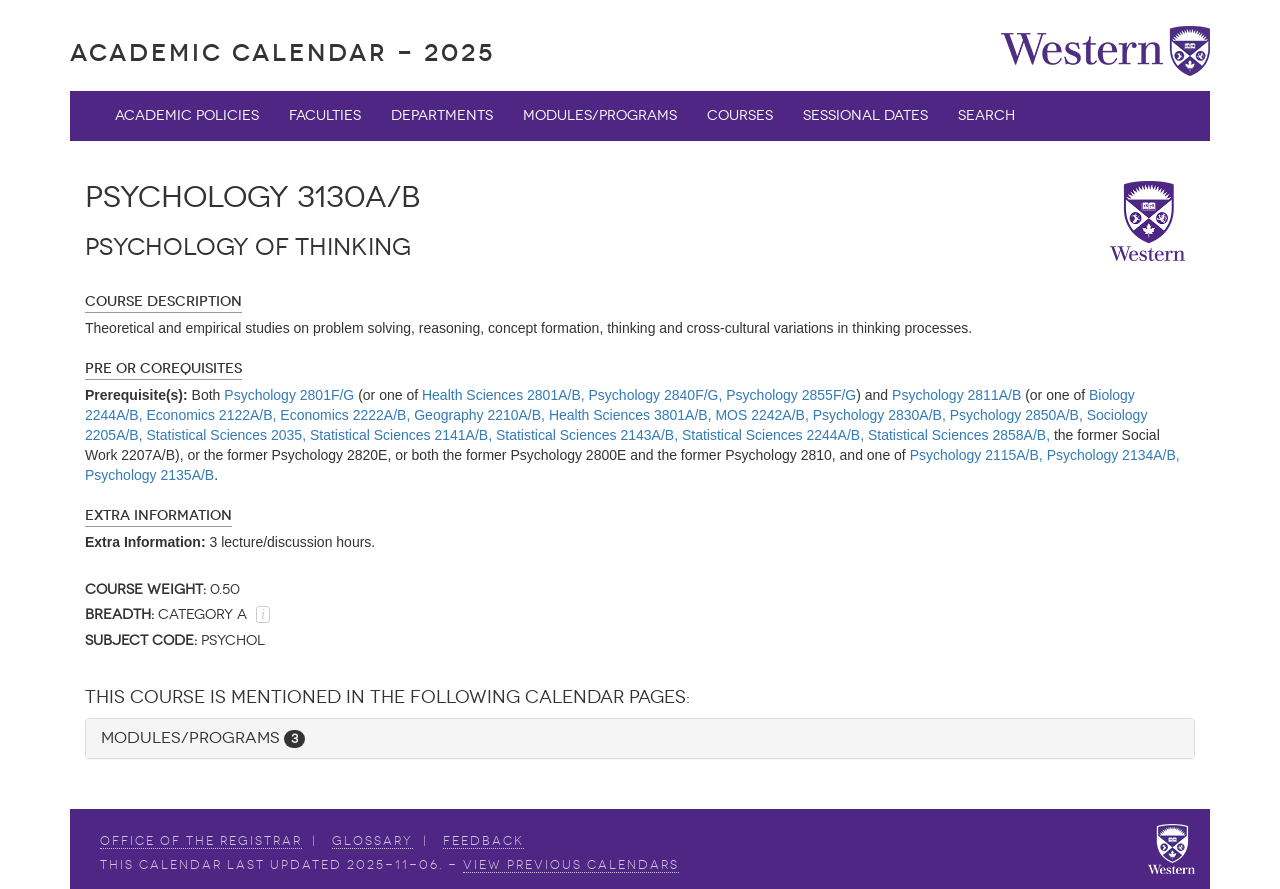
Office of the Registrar (201, 841)
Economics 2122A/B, (212, 415)
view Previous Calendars (571, 865)
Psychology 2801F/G (289, 395)
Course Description (163, 301)
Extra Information (158, 515)
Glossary (372, 841)
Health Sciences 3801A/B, (630, 415)
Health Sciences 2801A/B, (503, 395)
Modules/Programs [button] (203, 737)
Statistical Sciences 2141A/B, (401, 435)
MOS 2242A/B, (761, 415)
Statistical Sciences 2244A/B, (773, 435)
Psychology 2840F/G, (656, 395)
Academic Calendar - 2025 (282, 52)
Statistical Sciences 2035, (227, 435)
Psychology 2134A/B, (1113, 455)
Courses (740, 115)
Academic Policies (187, 115)
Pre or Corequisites (163, 368)
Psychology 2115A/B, (976, 455)
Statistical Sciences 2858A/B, (959, 435)
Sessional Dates (865, 115)
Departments (442, 115)
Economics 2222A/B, (345, 415)
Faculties (325, 115)
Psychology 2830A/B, (879, 415)
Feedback (483, 841)
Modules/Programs (600, 115)
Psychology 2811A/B (956, 395)
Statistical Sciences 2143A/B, (587, 435)
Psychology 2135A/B (149, 475)
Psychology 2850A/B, (1016, 415)
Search (986, 115)
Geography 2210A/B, (479, 415)
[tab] (640, 738)
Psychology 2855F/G (791, 395)
